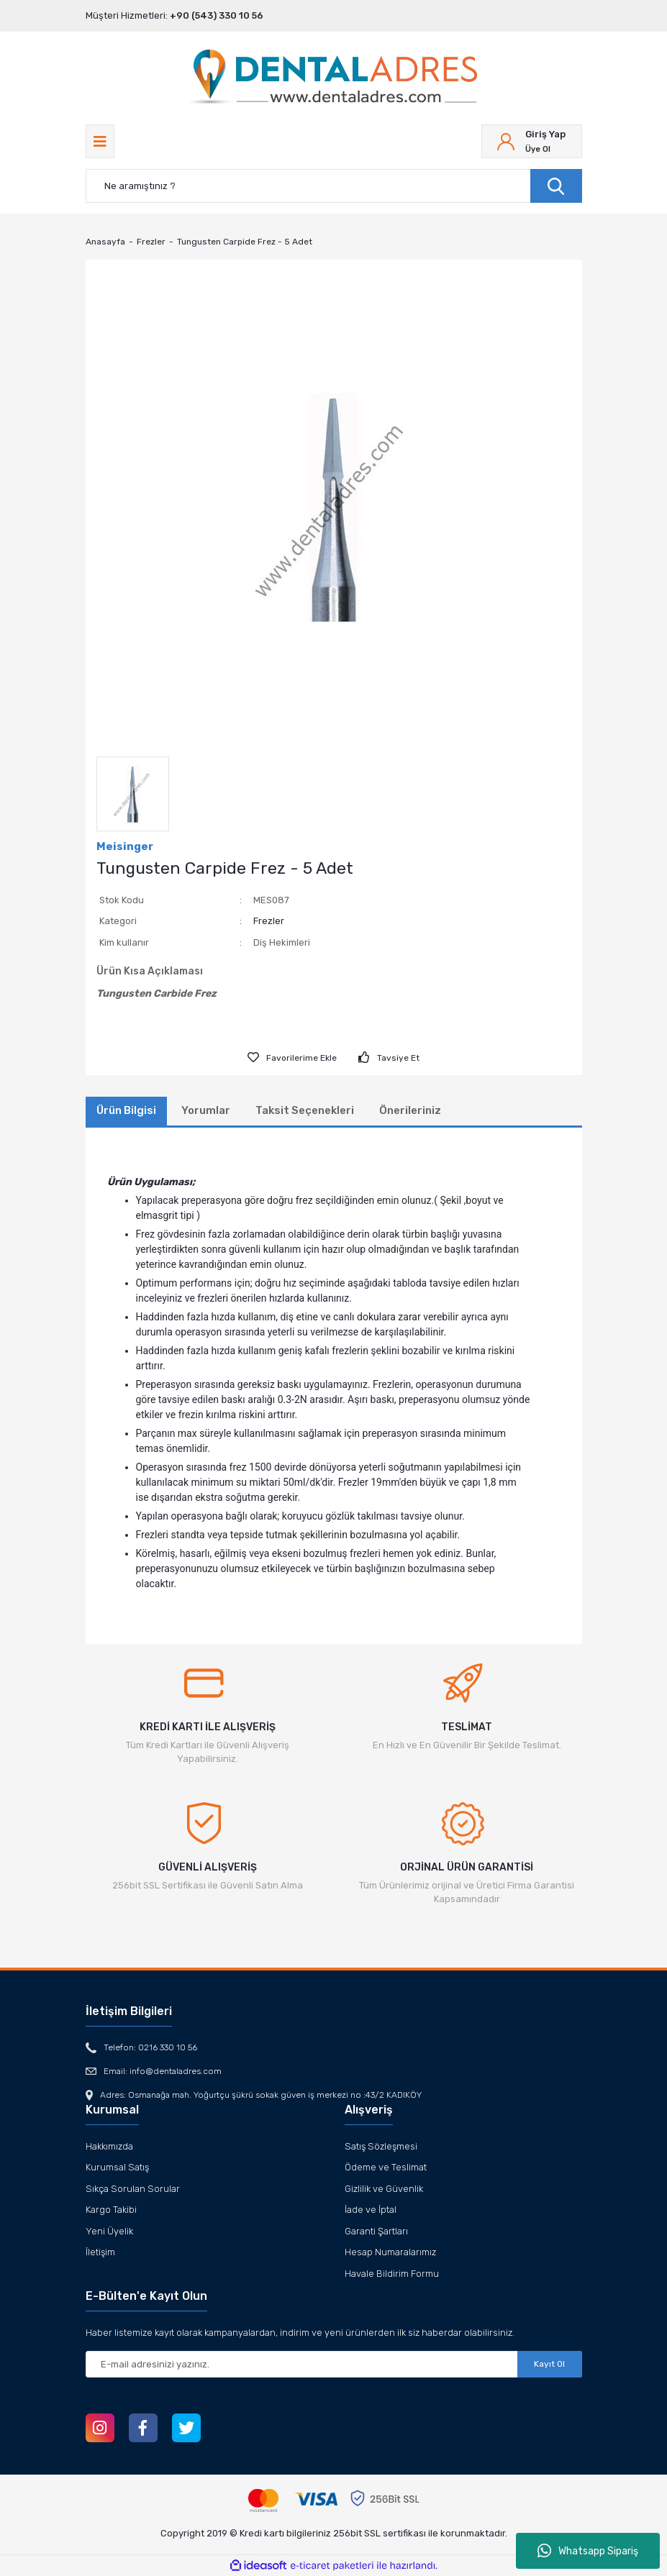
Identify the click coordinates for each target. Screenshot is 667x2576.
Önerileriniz (410, 1110)
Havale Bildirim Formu (392, 2273)
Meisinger (124, 846)
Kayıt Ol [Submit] (549, 2364)
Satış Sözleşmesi (381, 2146)
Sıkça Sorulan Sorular (133, 2188)
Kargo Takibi (111, 2209)
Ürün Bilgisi (126, 1110)
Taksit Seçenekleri (304, 1110)
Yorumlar (205, 1110)
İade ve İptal (370, 2209)
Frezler (268, 920)
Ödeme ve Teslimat (386, 2167)
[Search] (334, 186)
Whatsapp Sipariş (587, 2551)
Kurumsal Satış (117, 2167)
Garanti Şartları (376, 2231)
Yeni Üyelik (109, 2231)
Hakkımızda (109, 2146)
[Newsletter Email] (334, 2364)
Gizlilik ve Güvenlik (384, 2188)
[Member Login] (531, 141)
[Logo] (333, 78)
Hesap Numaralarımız (390, 2252)
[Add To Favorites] (292, 1057)
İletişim (100, 2252)
